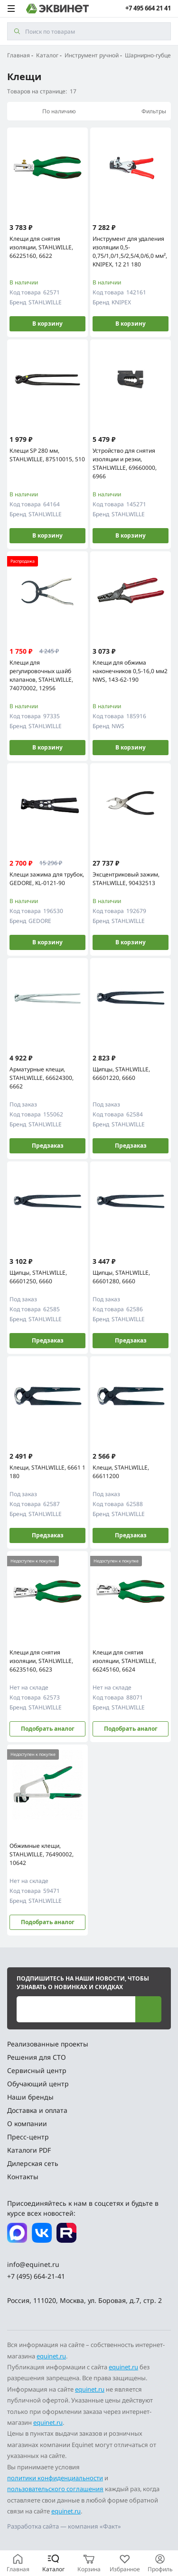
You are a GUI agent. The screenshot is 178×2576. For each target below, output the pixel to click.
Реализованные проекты (47, 2043)
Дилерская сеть (32, 2163)
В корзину (47, 324)
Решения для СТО (36, 2057)
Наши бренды (30, 2096)
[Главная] (18, 2563)
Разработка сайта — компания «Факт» (64, 2526)
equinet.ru (51, 2356)
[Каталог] (53, 2563)
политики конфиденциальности (55, 2478)
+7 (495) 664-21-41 (36, 2276)
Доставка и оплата (37, 2110)
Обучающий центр (38, 2083)
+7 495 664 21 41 (148, 8)
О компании (27, 2123)
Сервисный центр (36, 2070)
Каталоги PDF (29, 2150)
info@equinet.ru (33, 2264)
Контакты (22, 2176)
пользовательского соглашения (55, 2489)
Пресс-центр (28, 2136)
